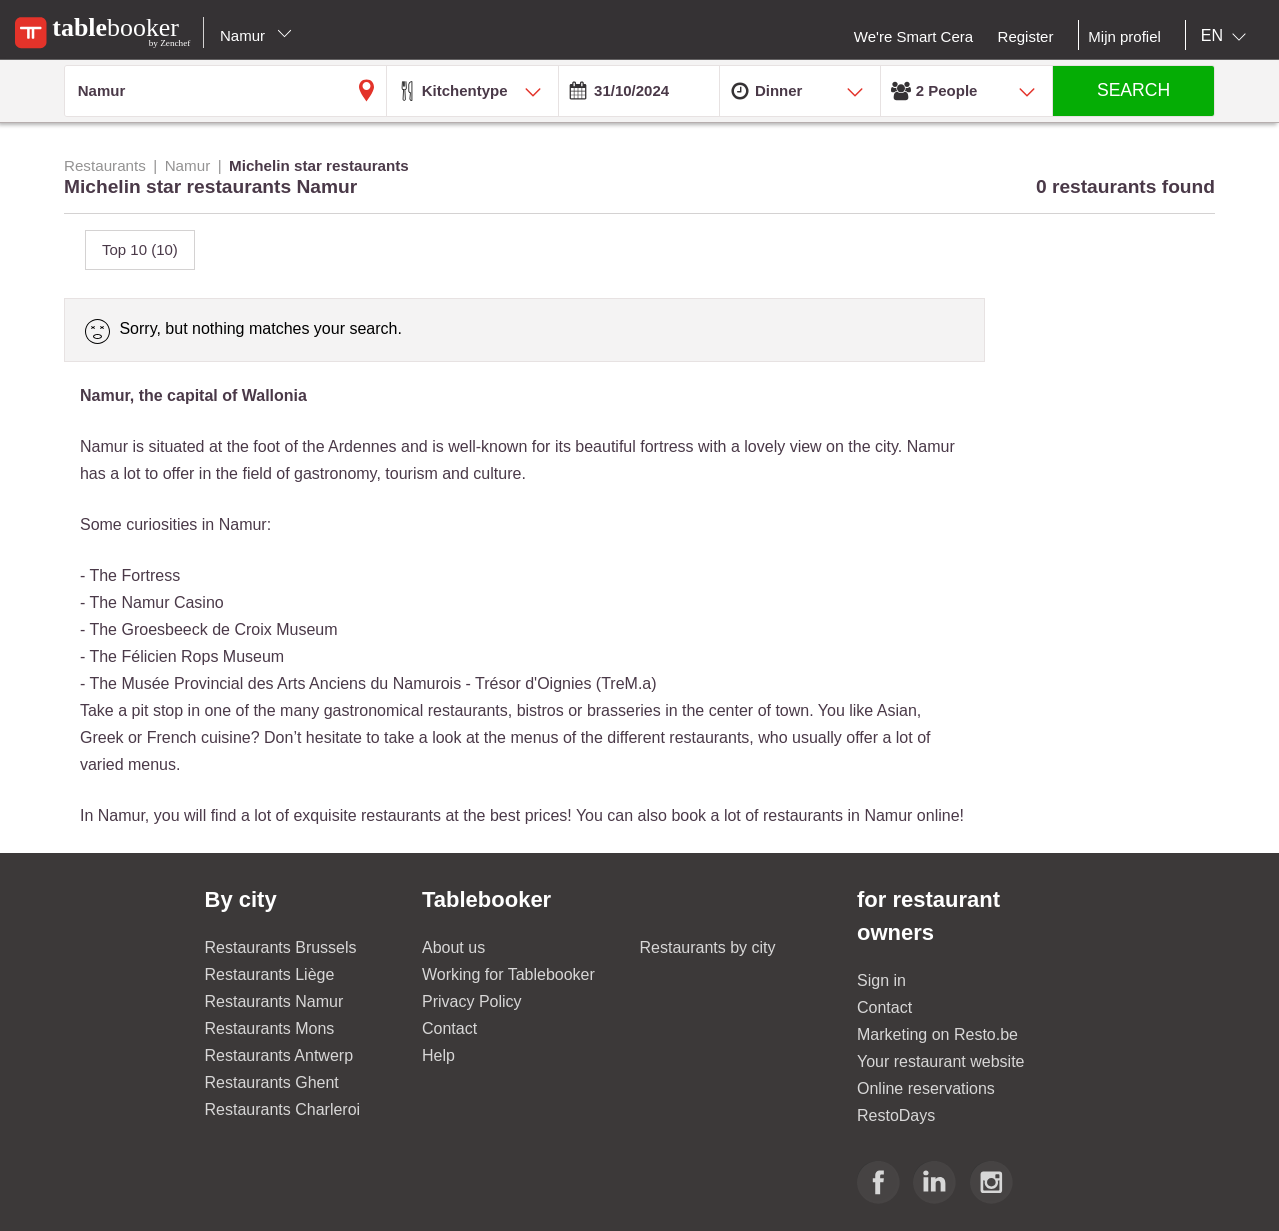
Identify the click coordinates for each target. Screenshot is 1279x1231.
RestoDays (896, 1115)
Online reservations (926, 1088)
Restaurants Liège (270, 974)
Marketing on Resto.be (937, 1034)
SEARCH (1133, 90)
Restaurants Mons (270, 1028)
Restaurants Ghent (272, 1082)
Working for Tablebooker (508, 974)
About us (453, 947)
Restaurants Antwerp (279, 1055)
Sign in (881, 980)
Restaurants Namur (274, 1001)
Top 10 (140, 249)
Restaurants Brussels (281, 947)
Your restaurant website (941, 1061)
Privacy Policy (472, 1001)
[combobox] (1227, 36)
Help (438, 1055)
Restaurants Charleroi (283, 1109)
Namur (256, 35)
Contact (449, 1028)
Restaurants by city (708, 947)
